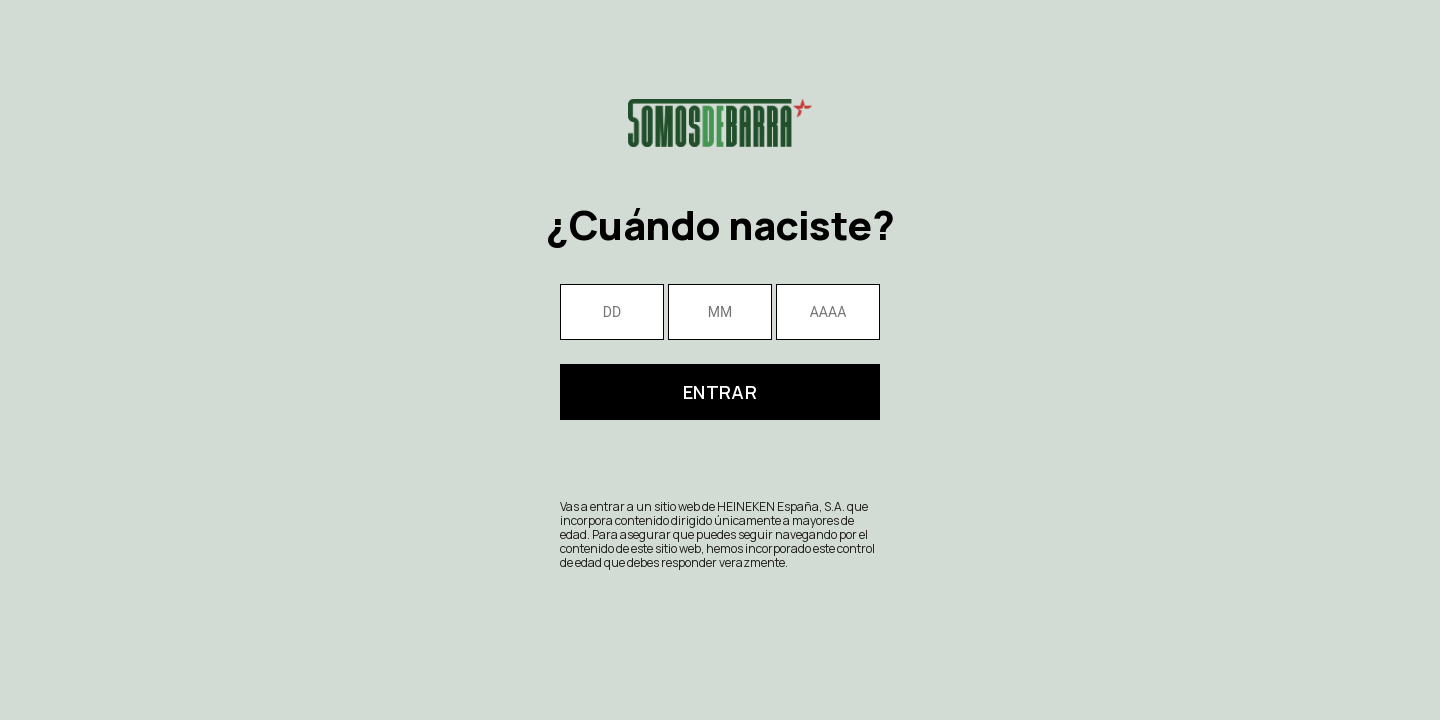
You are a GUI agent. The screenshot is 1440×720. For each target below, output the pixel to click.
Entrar (720, 392)
